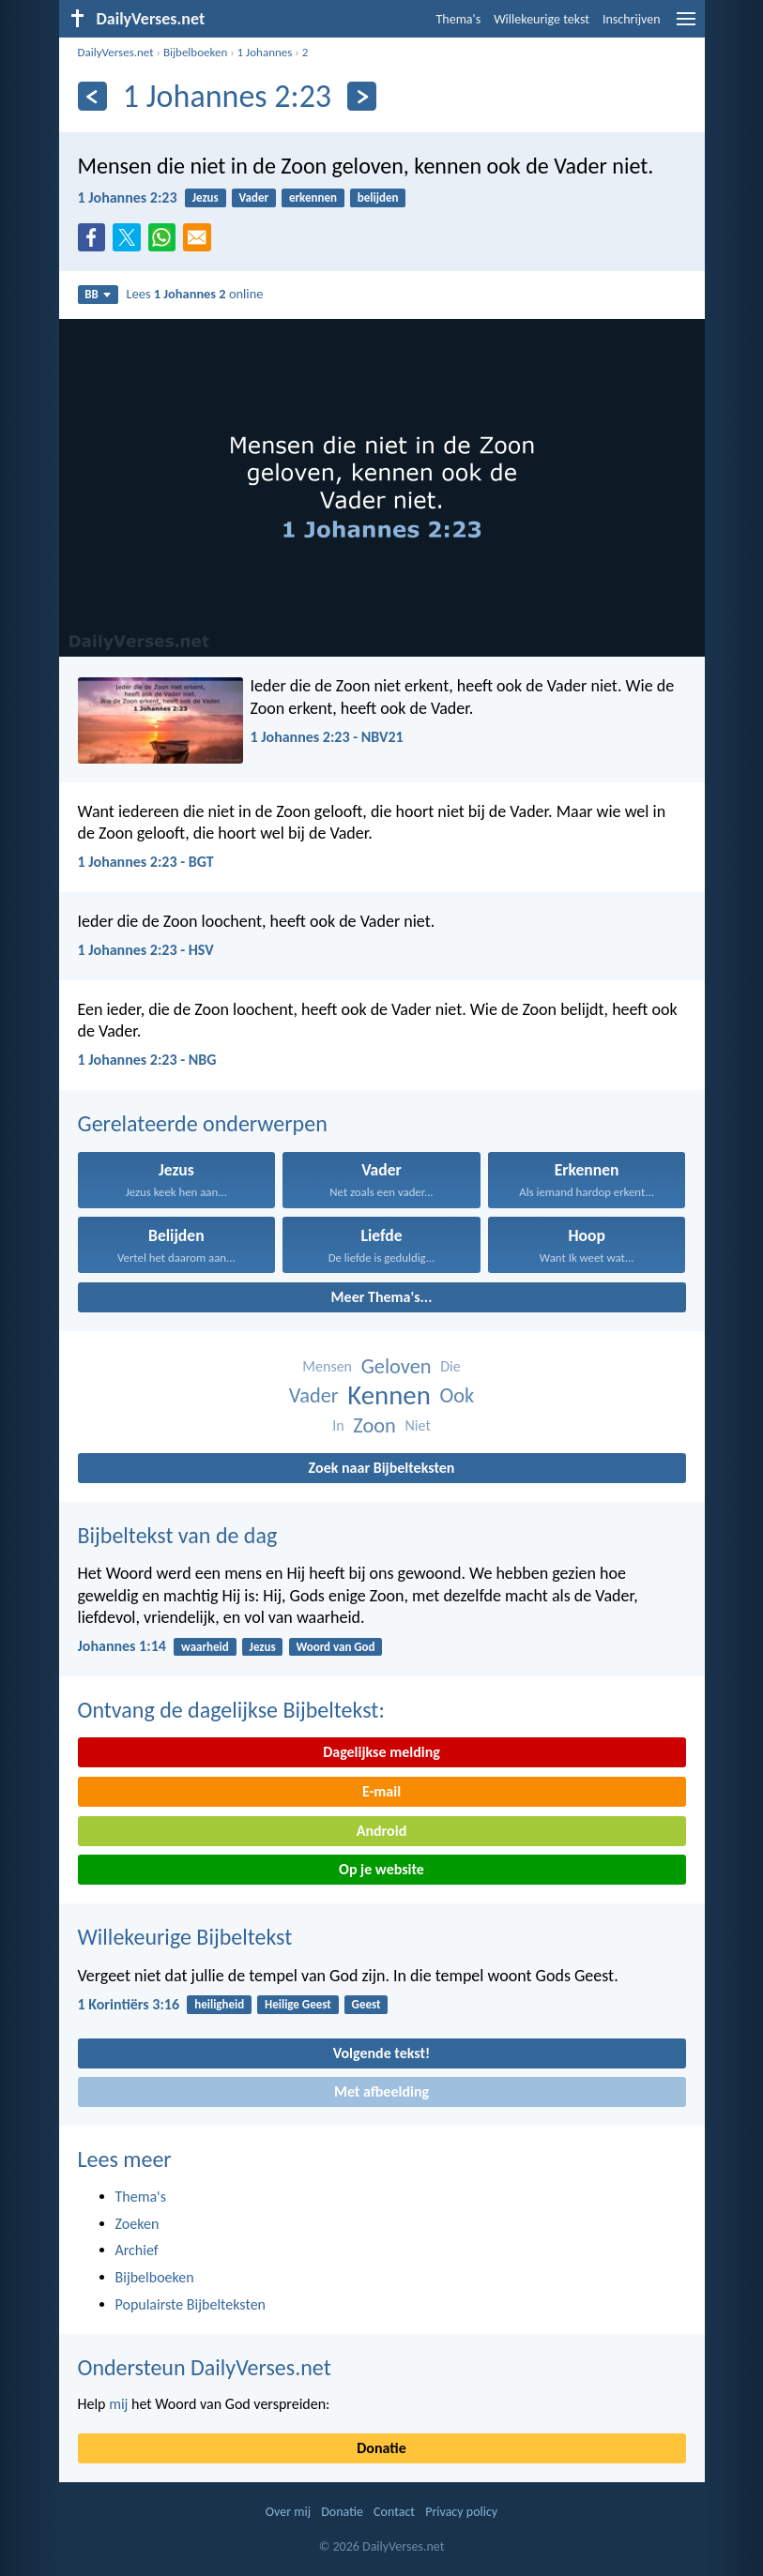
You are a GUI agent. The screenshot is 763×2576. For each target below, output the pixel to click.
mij (118, 2404)
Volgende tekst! (381, 2053)
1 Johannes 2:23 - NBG (147, 1059)
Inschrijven (632, 19)
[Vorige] (92, 96)
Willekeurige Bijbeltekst (185, 1936)
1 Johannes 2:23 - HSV (146, 950)
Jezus (205, 197)
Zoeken (137, 2224)
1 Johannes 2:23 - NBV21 (327, 737)
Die (450, 1366)
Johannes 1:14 (122, 1646)
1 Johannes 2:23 (127, 197)
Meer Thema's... (382, 1297)
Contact (394, 2512)
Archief (137, 2250)
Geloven (396, 1366)
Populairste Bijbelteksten (191, 2304)
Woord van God (335, 1647)
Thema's (458, 19)
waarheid (205, 1647)
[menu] (686, 26)
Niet (418, 1425)
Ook (456, 1395)
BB (97, 294)
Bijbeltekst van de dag (178, 1535)
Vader (254, 197)
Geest (366, 2004)
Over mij (288, 2512)
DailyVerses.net (116, 52)
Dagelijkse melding (381, 1752)
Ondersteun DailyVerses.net (204, 2367)
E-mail (381, 1791)
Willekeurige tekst (541, 19)
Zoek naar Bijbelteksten (382, 1468)
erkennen (313, 197)
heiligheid (219, 2004)
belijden (378, 197)
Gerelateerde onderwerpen (203, 1123)
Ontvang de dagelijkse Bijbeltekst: (231, 1709)
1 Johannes (265, 52)
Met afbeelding (381, 2091)
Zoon (374, 1425)
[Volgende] (361, 96)
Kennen (389, 1395)
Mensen (327, 1366)
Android (381, 1831)
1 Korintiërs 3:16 (129, 2004)
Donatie (381, 2448)
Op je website (381, 1869)
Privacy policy (461, 2512)
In (337, 1425)
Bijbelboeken (195, 52)
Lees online (195, 293)
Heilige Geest (298, 2004)
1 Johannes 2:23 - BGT (146, 862)
